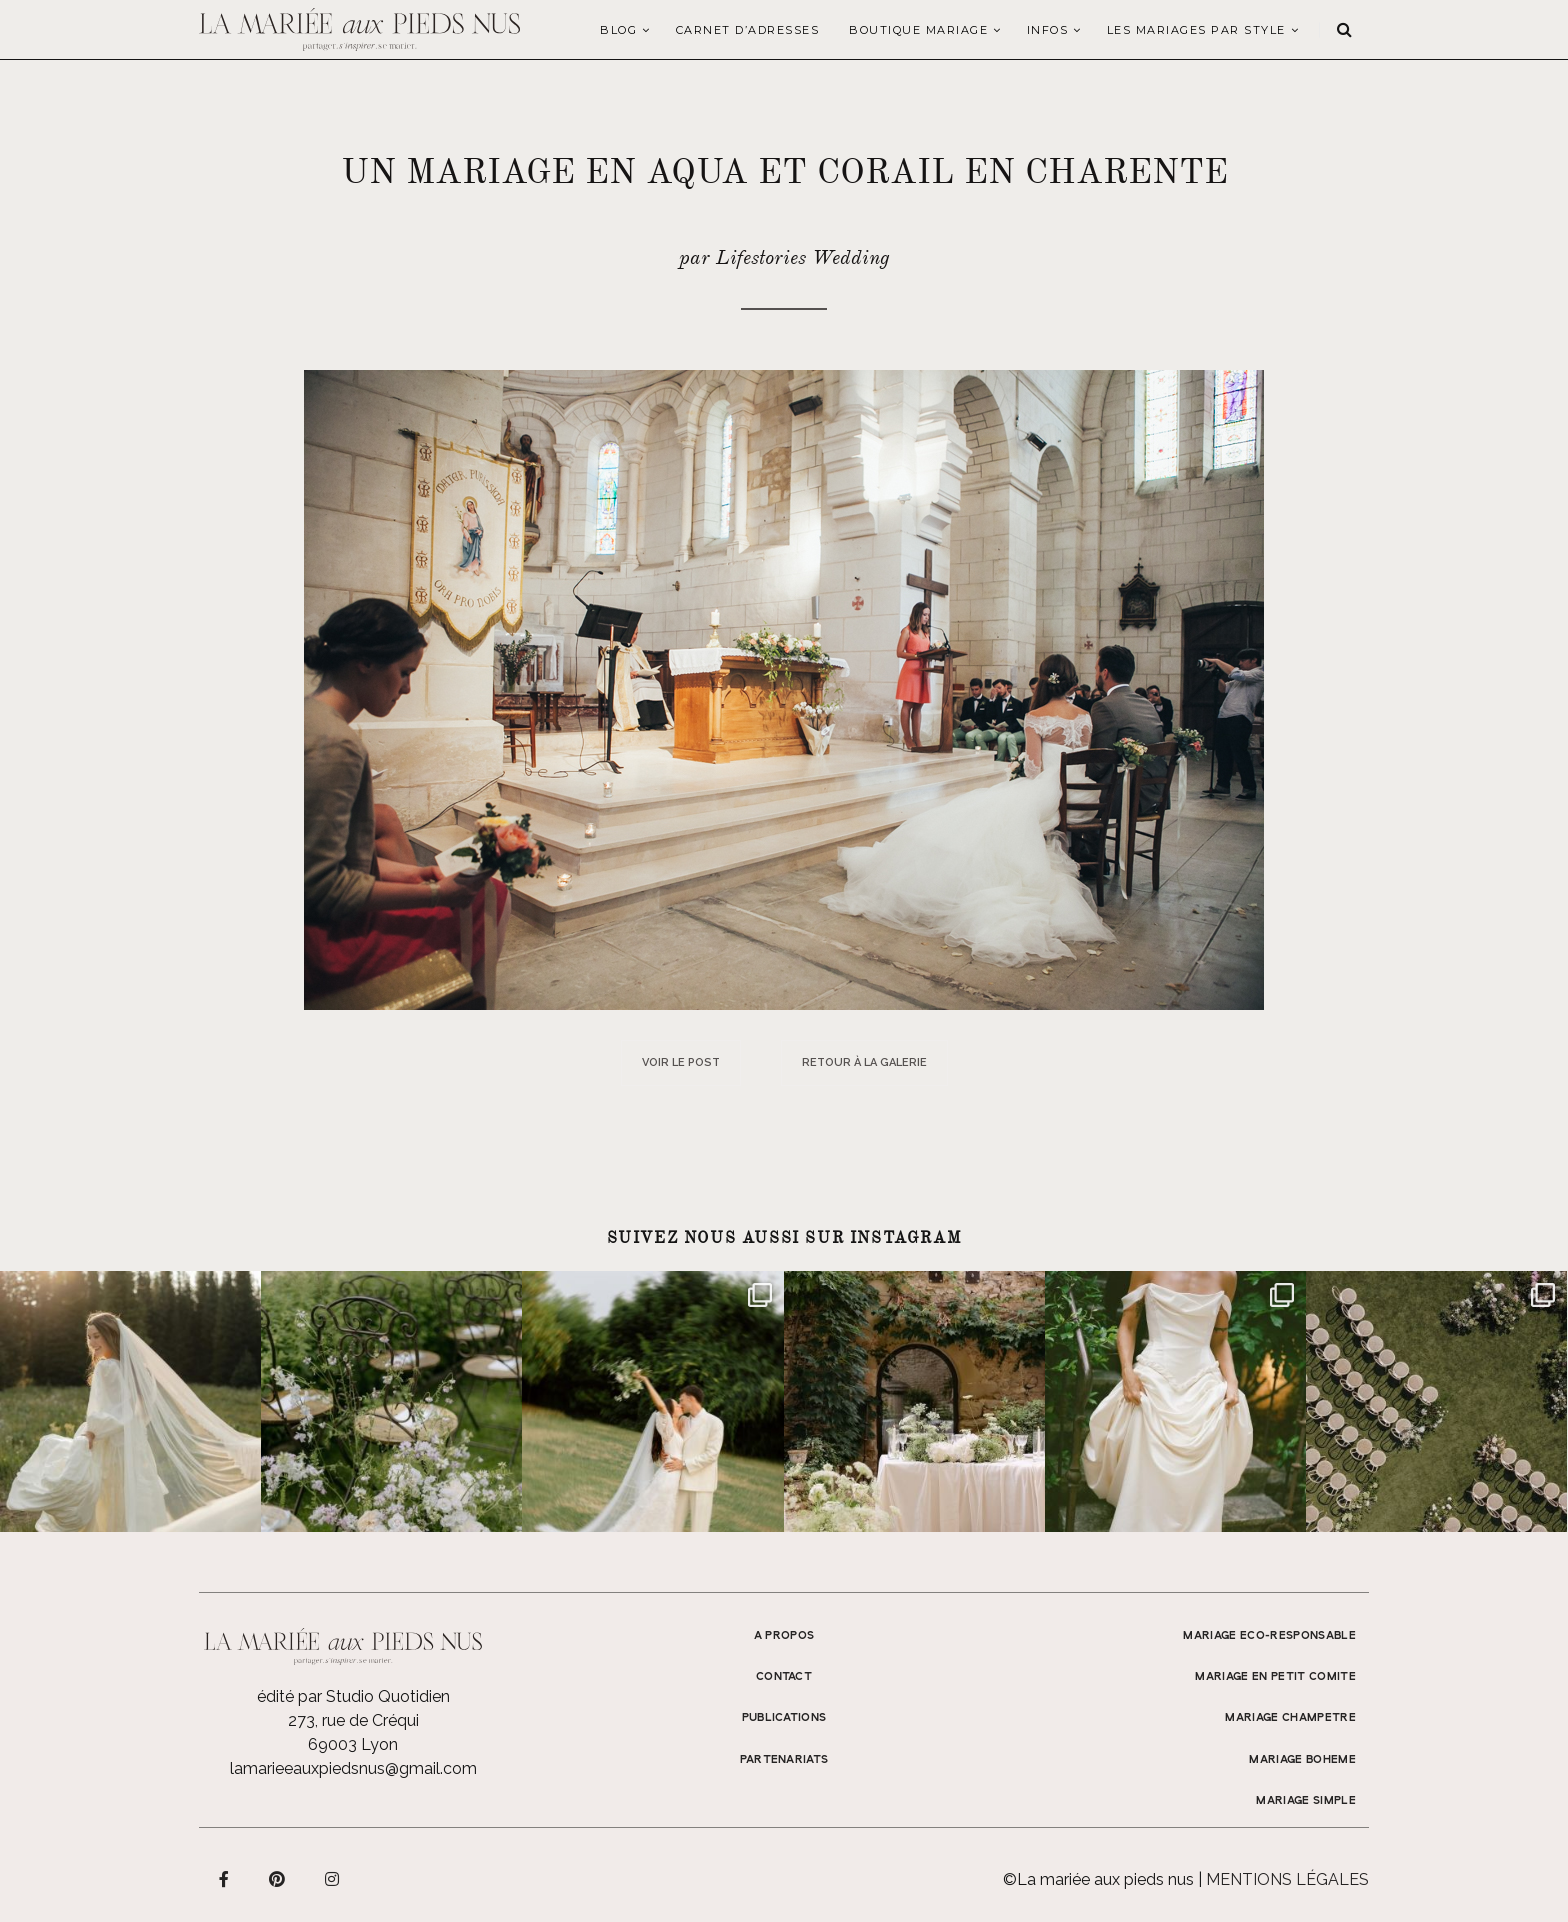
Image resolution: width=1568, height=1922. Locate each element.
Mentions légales (1287, 1879)
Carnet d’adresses (748, 30)
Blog (618, 30)
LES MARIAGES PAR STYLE (1196, 30)
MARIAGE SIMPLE (1306, 1801)
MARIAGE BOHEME (1302, 1760)
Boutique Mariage (918, 30)
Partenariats (784, 1760)
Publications (784, 1718)
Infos (1048, 30)
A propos (784, 1636)
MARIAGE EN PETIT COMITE (1275, 1677)
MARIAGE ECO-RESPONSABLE (1269, 1636)
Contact (784, 1677)
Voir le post (681, 1062)
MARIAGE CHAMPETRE (1290, 1718)
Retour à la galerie (864, 1062)
